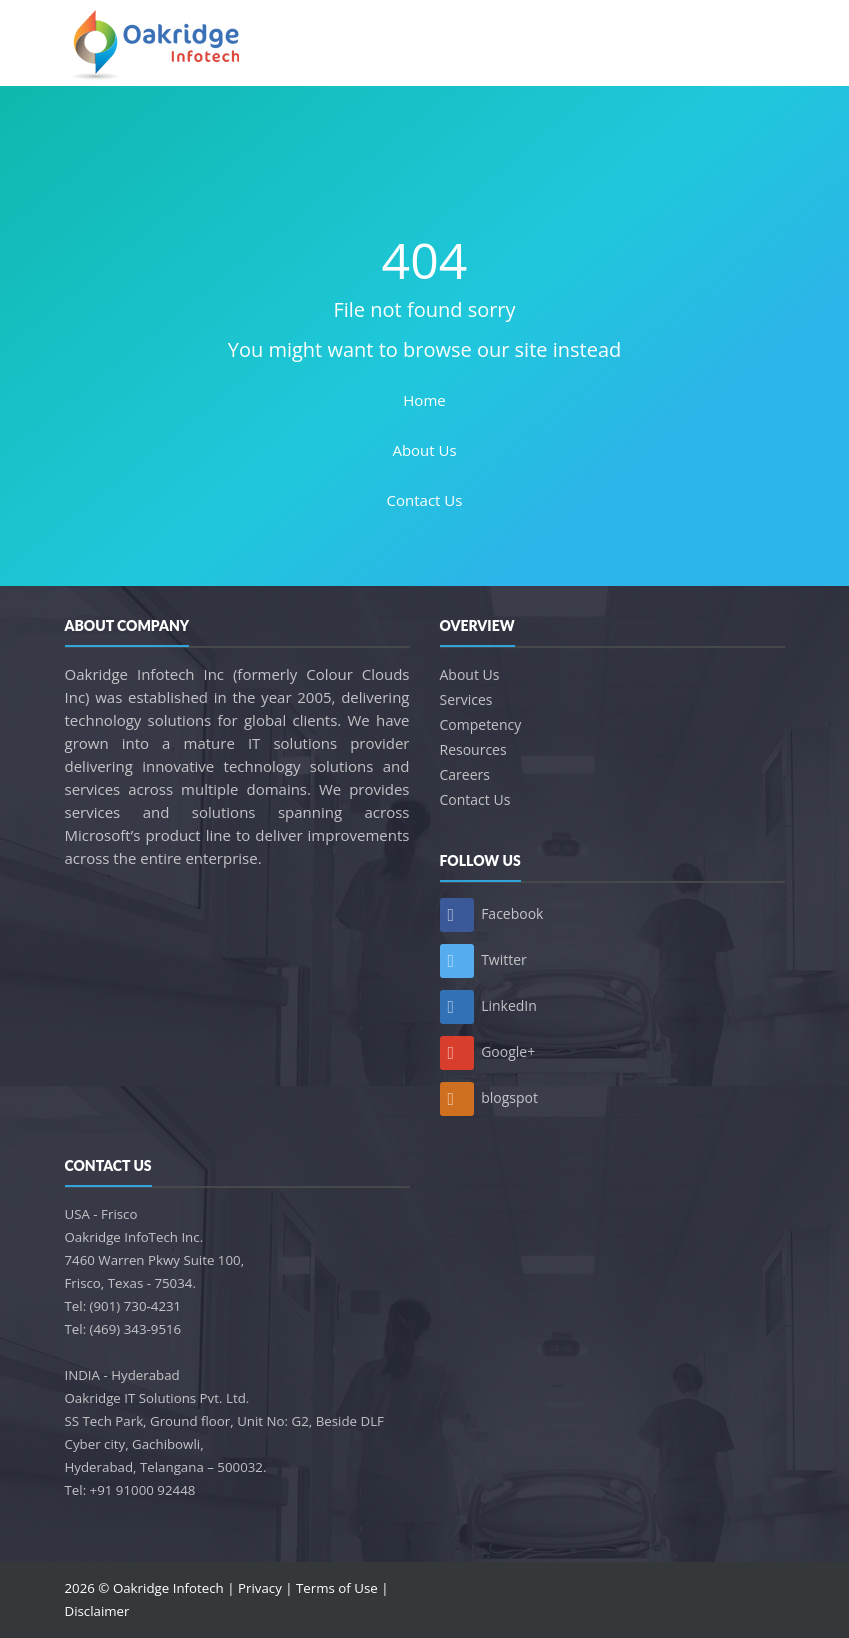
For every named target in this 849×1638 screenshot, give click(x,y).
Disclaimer (97, 1611)
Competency (481, 724)
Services (466, 699)
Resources (473, 749)
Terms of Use (337, 1588)
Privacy (260, 1588)
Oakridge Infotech (168, 1588)
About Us (424, 450)
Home (424, 400)
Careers (465, 774)
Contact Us (425, 500)
